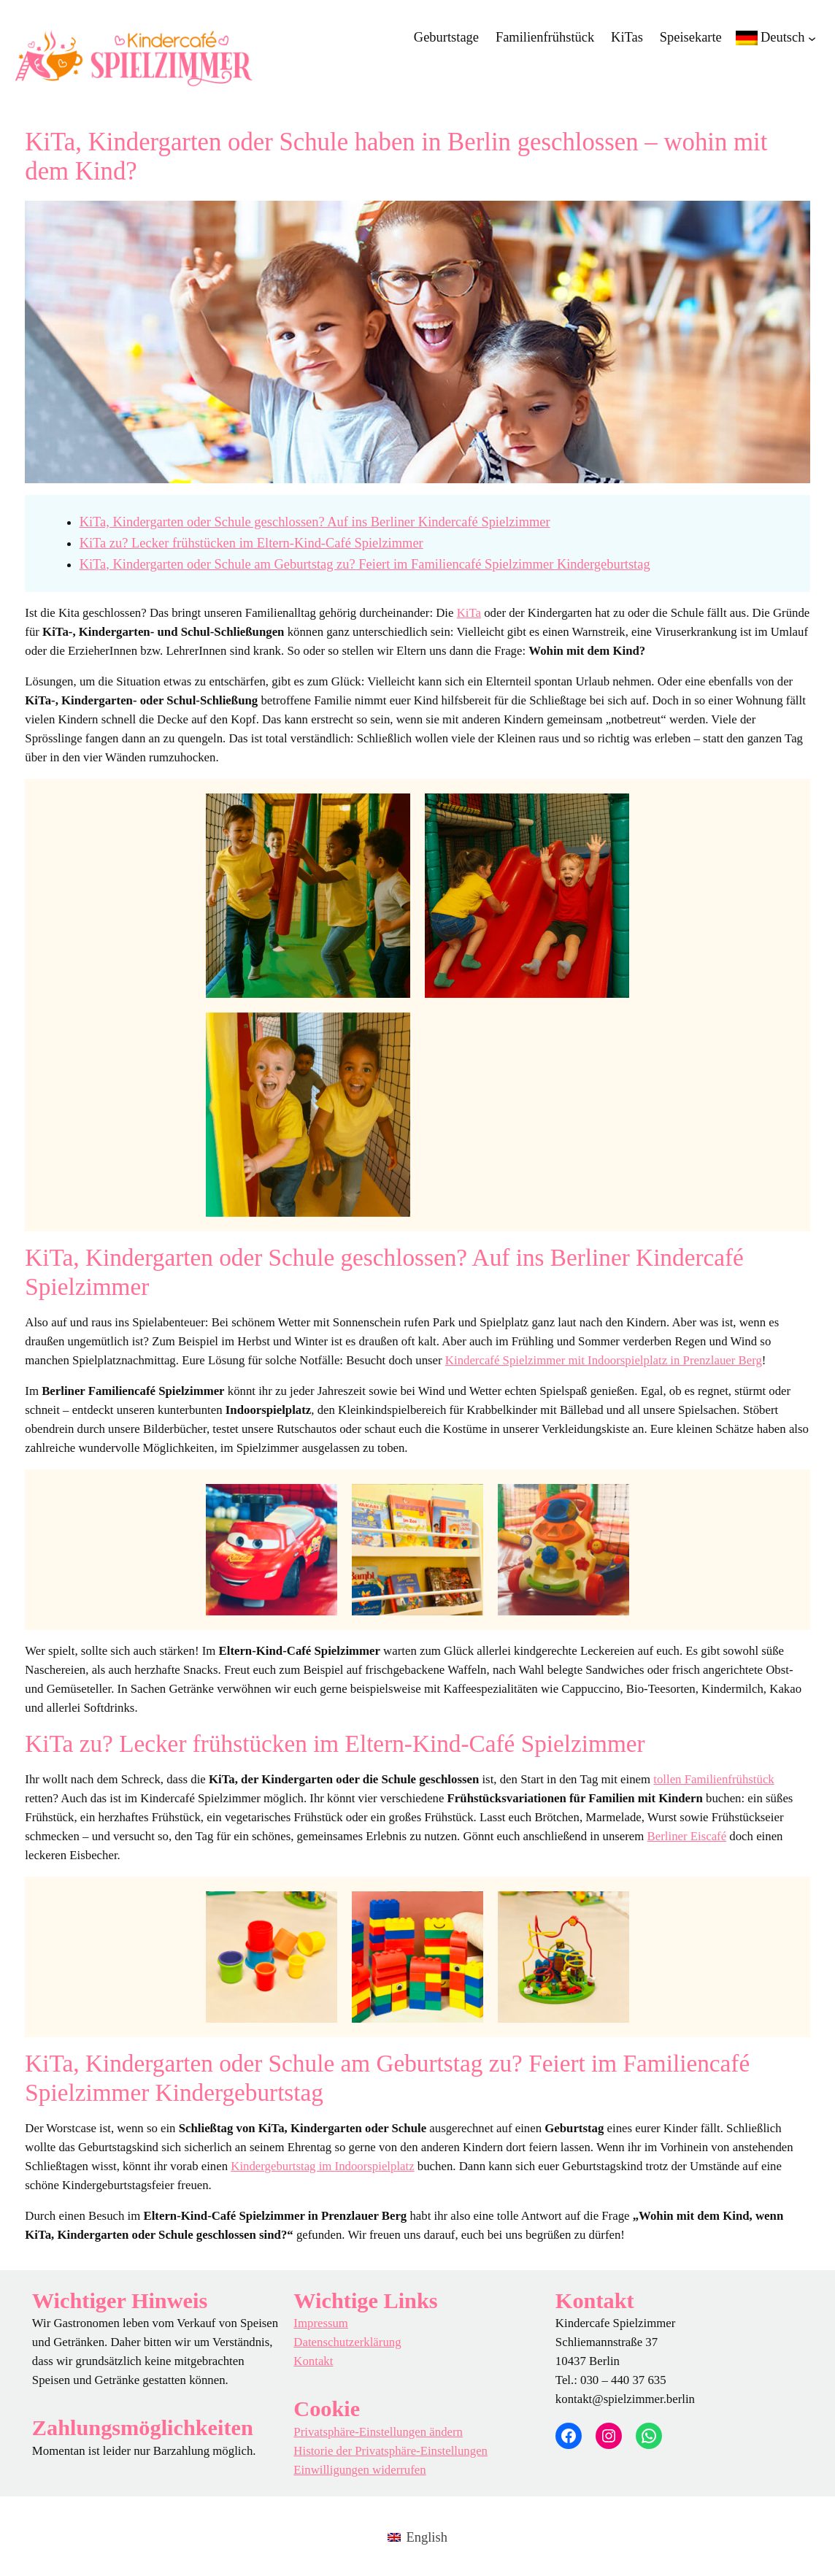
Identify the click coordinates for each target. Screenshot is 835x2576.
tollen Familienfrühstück (713, 1779)
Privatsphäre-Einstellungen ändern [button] (378, 2432)
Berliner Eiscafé (687, 1836)
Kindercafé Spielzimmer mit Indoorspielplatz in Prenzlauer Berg (603, 1360)
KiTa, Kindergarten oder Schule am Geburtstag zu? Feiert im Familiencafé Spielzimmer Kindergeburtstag (365, 564)
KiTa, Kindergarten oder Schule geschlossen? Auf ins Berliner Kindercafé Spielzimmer (315, 522)
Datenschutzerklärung (347, 2342)
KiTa (469, 613)
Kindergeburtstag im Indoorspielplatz (322, 2166)
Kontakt (313, 2361)
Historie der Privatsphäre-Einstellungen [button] (390, 2451)
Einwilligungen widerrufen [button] (359, 2470)
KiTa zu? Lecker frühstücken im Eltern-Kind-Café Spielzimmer (251, 543)
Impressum (320, 2323)
